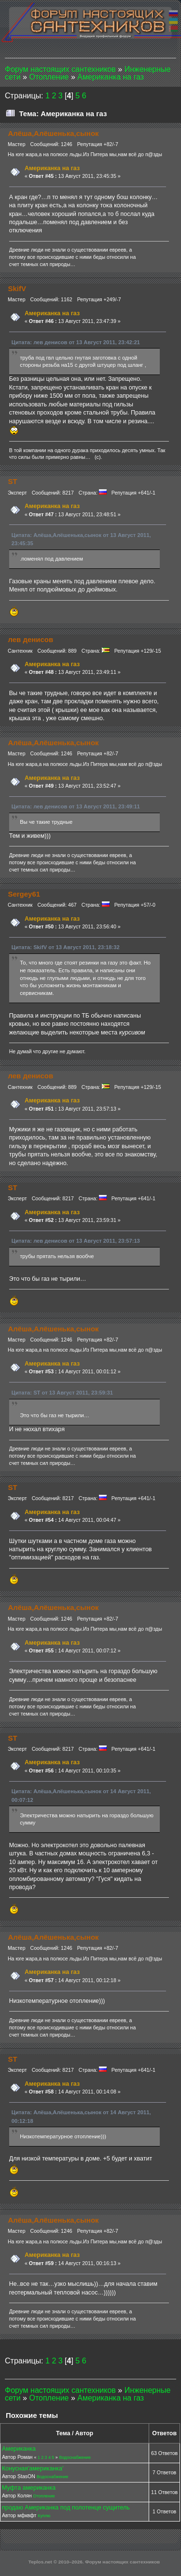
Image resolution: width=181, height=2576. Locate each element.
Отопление (44, 2496)
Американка (19, 2448)
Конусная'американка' (32, 2468)
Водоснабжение (75, 2457)
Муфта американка (29, 2487)
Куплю (44, 2515)
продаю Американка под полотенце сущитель (66, 2507)
